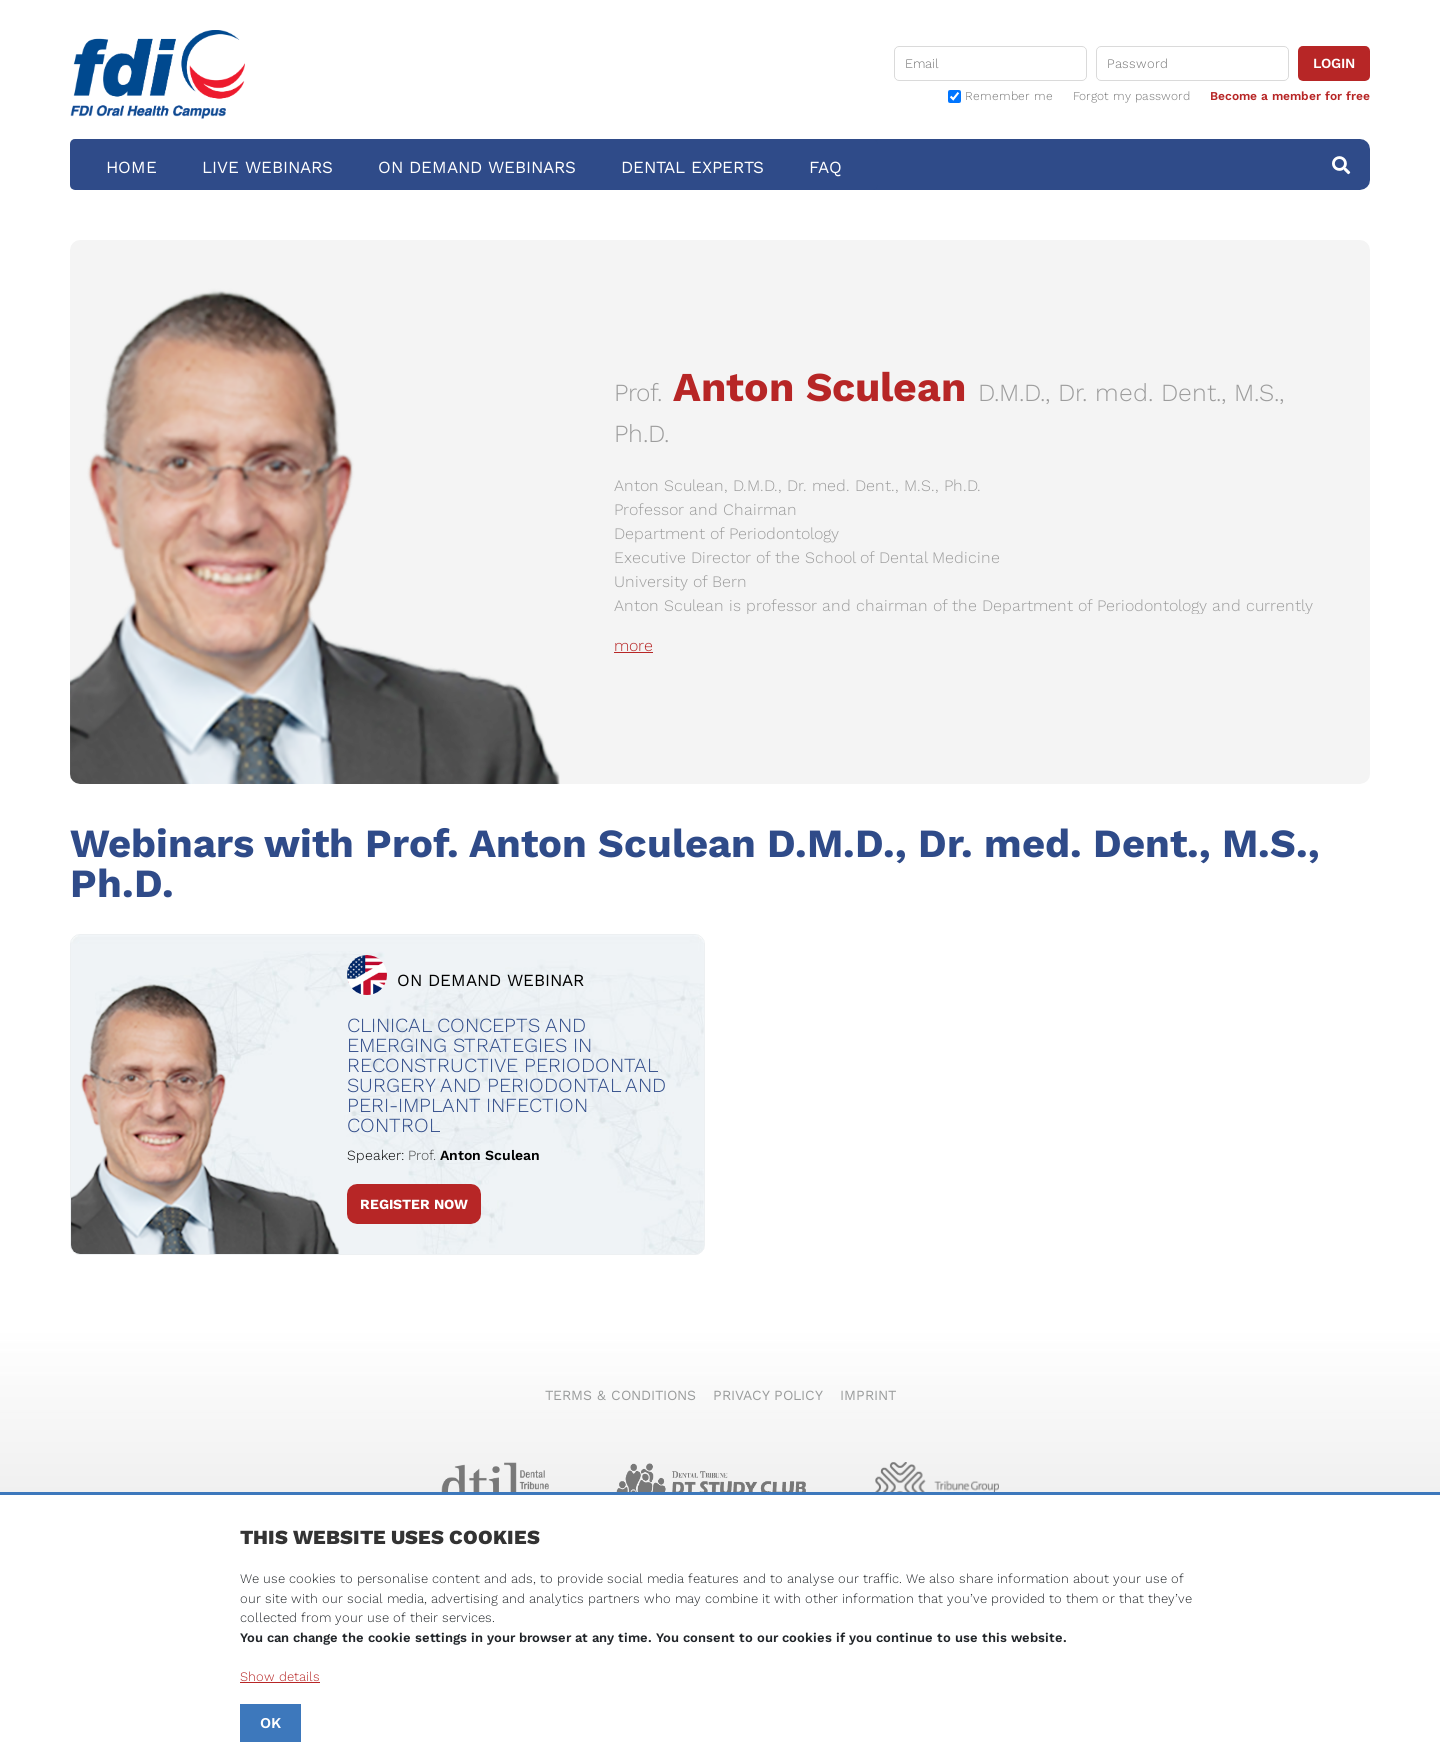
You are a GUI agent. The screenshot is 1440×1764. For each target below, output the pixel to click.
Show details (280, 1676)
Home (131, 167)
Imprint (868, 1395)
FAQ (825, 167)
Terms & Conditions (620, 1395)
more (633, 645)
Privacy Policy (768, 1395)
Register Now (414, 1204)
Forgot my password (1131, 96)
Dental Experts (692, 167)
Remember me (1009, 96)
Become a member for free (1290, 96)
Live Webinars (267, 167)
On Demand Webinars (477, 167)
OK (270, 1723)
